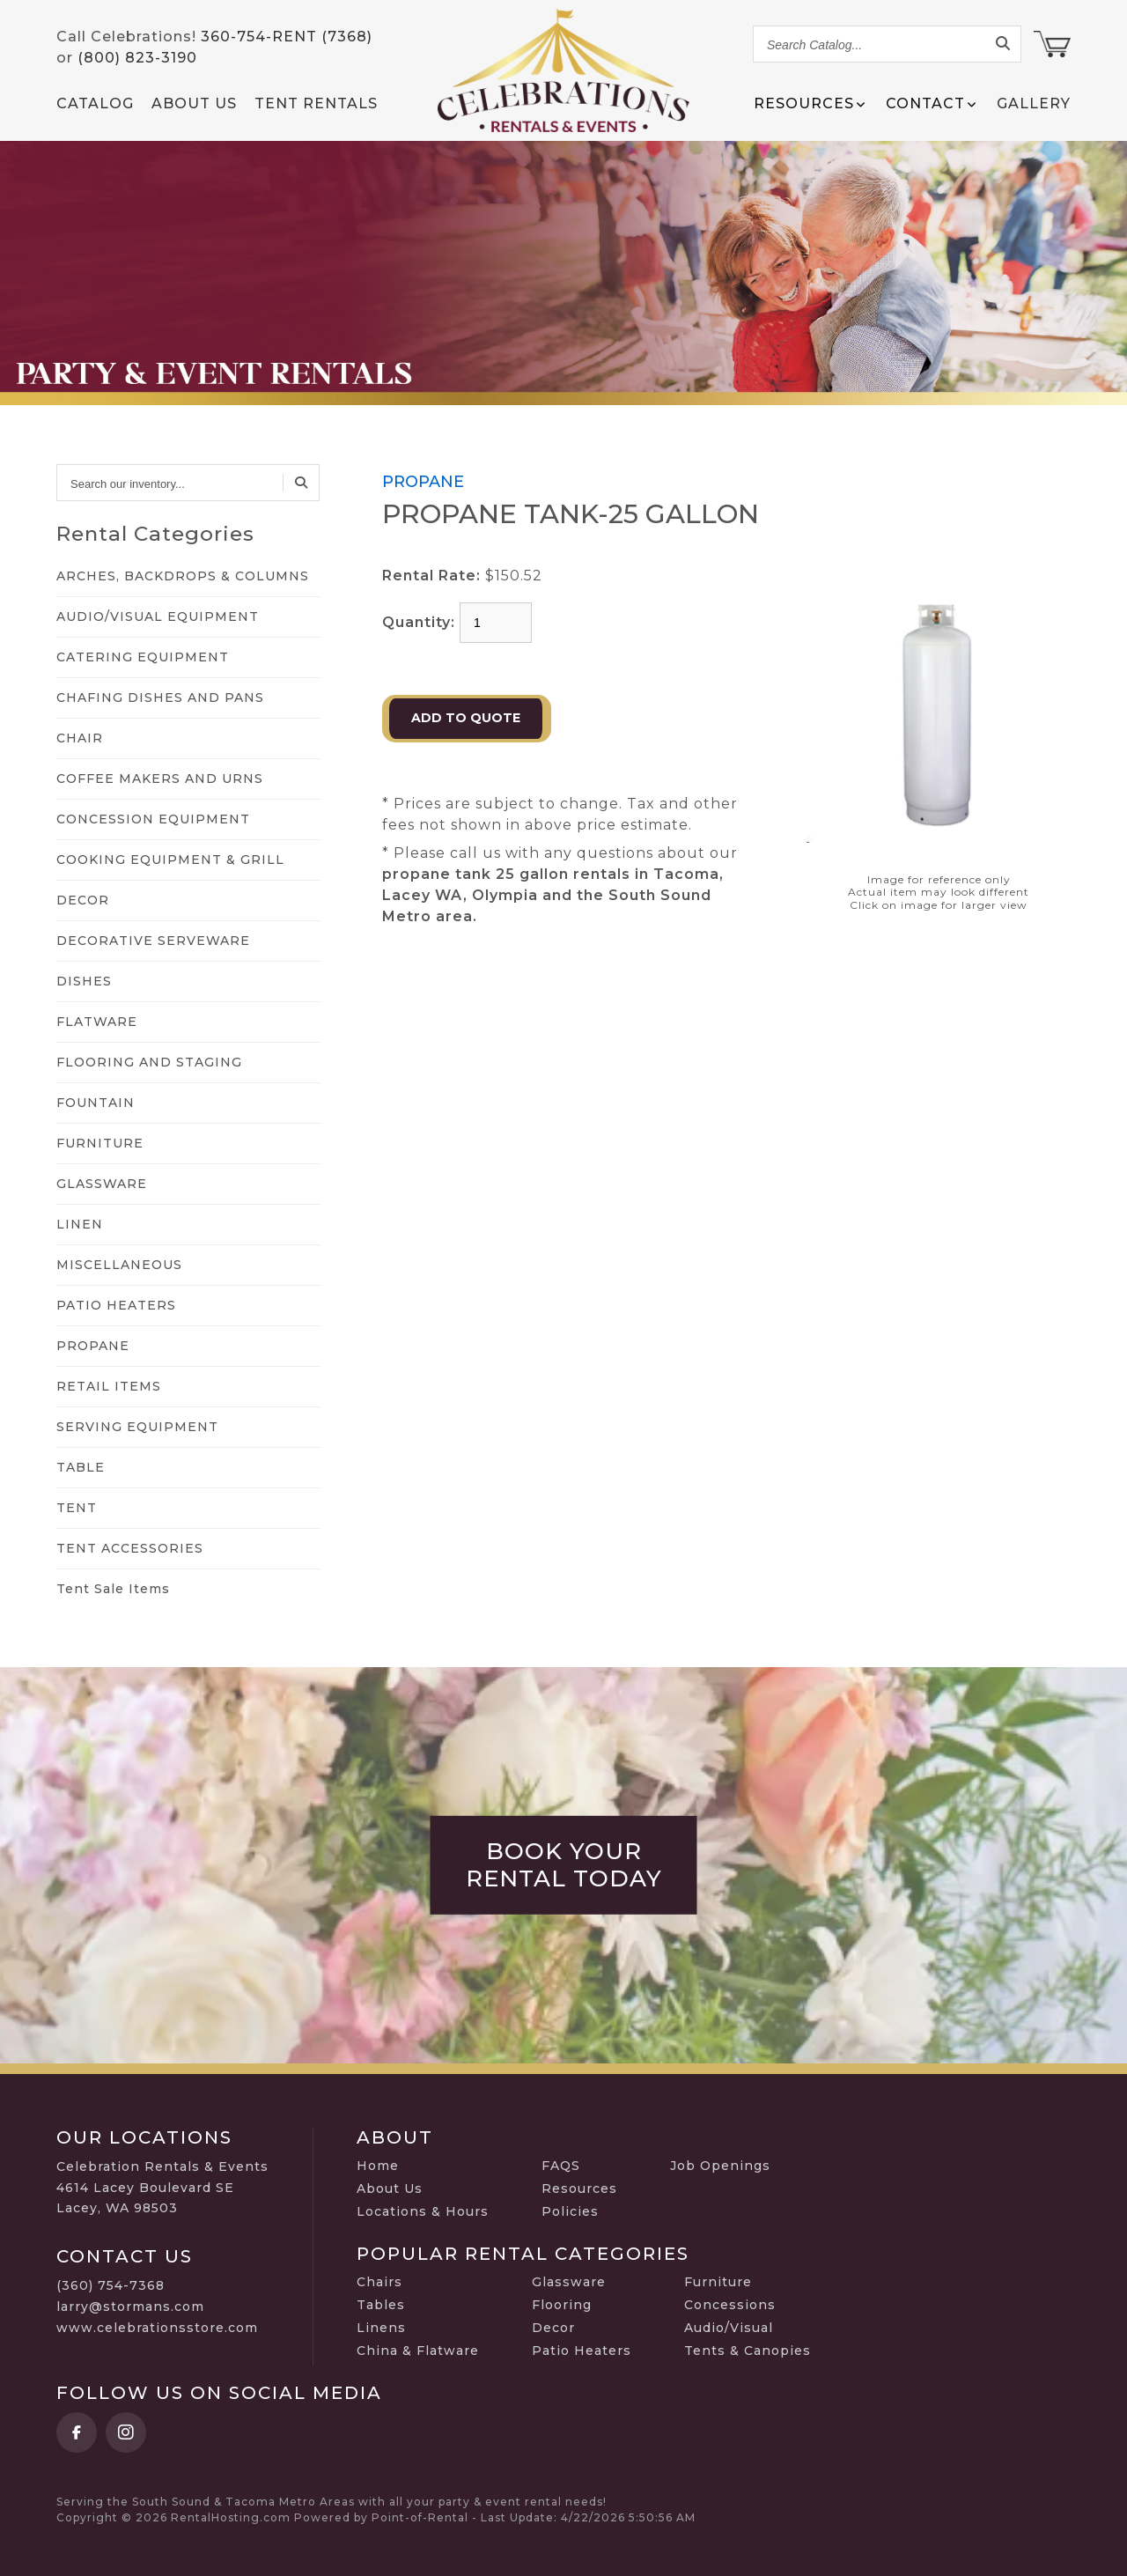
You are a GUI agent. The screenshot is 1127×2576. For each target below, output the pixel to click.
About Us (194, 103)
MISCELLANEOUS (119, 1265)
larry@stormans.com (130, 2306)
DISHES (84, 981)
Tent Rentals (316, 103)
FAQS (560, 2166)
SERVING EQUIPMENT (137, 1427)
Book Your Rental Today (564, 1865)
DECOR (82, 900)
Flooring (562, 2305)
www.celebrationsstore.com (157, 2328)
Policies (570, 2211)
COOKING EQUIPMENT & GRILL (170, 859)
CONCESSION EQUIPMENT (153, 819)
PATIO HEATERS (116, 1305)
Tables (381, 2305)
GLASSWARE (101, 1184)
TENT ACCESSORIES (129, 1548)
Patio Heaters (581, 2350)
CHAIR (79, 738)
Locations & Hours (423, 2211)
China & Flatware (418, 2350)
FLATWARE (96, 1022)
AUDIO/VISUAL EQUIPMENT (157, 616)
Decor (553, 2328)
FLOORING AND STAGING (149, 1062)
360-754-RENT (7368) (286, 36)
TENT (76, 1508)
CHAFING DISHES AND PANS (160, 697)
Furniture (718, 2282)
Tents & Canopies (747, 2350)
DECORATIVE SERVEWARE (153, 940)
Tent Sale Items (113, 1589)
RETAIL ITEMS (108, 1386)
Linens (381, 2328)
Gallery (1034, 103)
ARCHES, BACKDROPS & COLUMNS (182, 576)
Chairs (379, 2282)
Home (378, 2166)
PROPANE (92, 1346)
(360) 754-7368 (110, 2285)
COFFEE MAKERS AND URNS (159, 778)
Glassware (569, 2282)
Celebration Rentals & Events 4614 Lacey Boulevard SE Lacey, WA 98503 (162, 2188)
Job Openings (720, 2166)
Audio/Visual (728, 2328)
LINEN (79, 1224)
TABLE (80, 1467)
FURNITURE (100, 1143)
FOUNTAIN (95, 1103)
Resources (579, 2188)
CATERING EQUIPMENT (142, 657)
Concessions (730, 2305)
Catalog (95, 103)
